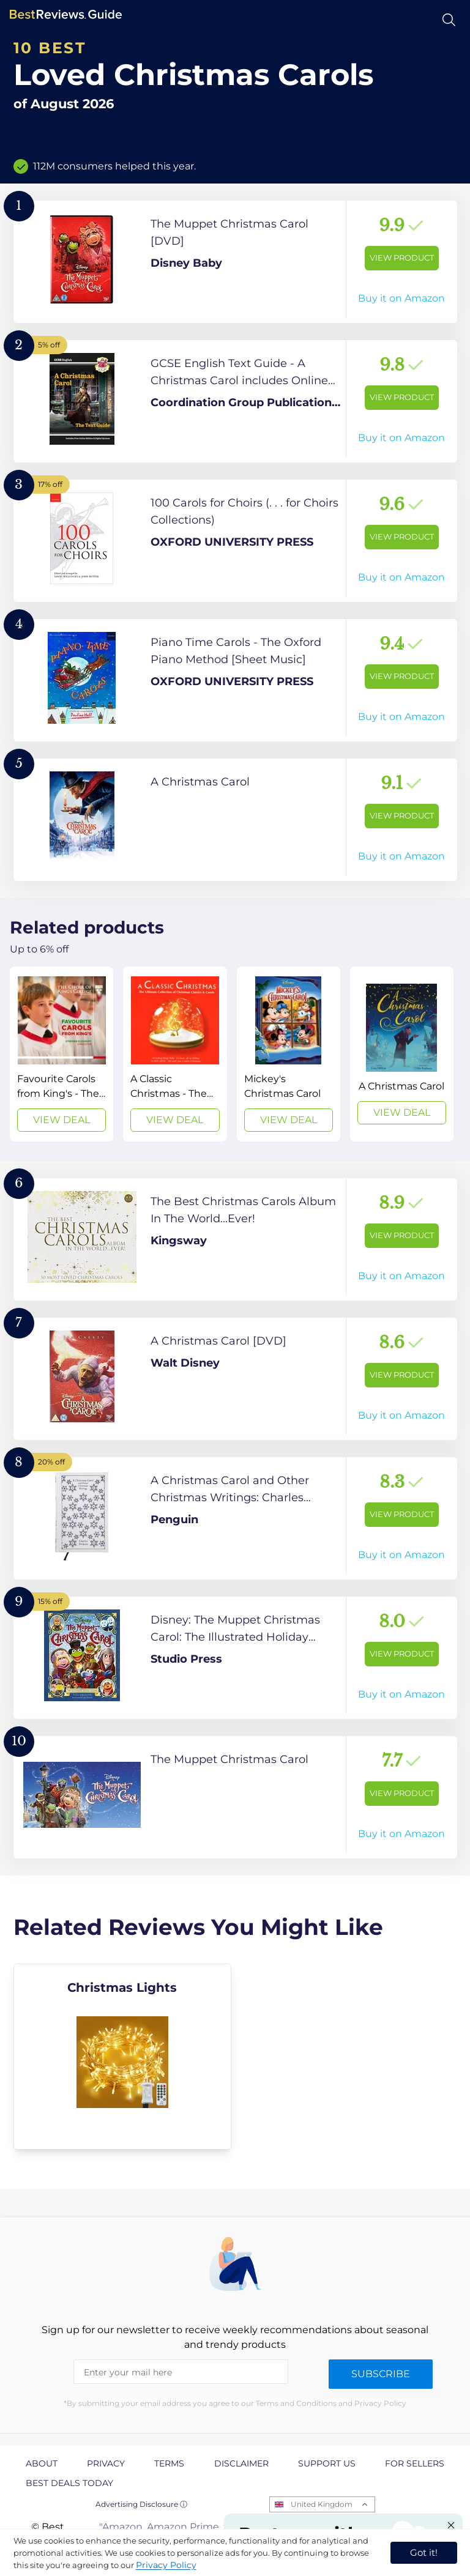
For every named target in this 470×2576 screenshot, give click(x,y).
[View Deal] (61, 1054)
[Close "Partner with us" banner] (451, 2525)
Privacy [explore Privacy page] (106, 2463)
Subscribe (380, 2374)
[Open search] (448, 19)
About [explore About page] (42, 2463)
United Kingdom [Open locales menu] (321, 2504)
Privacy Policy (166, 2564)
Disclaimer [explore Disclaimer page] (241, 2463)
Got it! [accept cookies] (424, 2552)
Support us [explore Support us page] (327, 2463)
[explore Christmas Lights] (122, 2057)
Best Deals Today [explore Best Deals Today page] (69, 2483)
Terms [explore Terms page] (169, 2463)
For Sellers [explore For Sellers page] (414, 2463)
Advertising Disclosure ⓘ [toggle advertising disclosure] (141, 2504)
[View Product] (235, 262)
